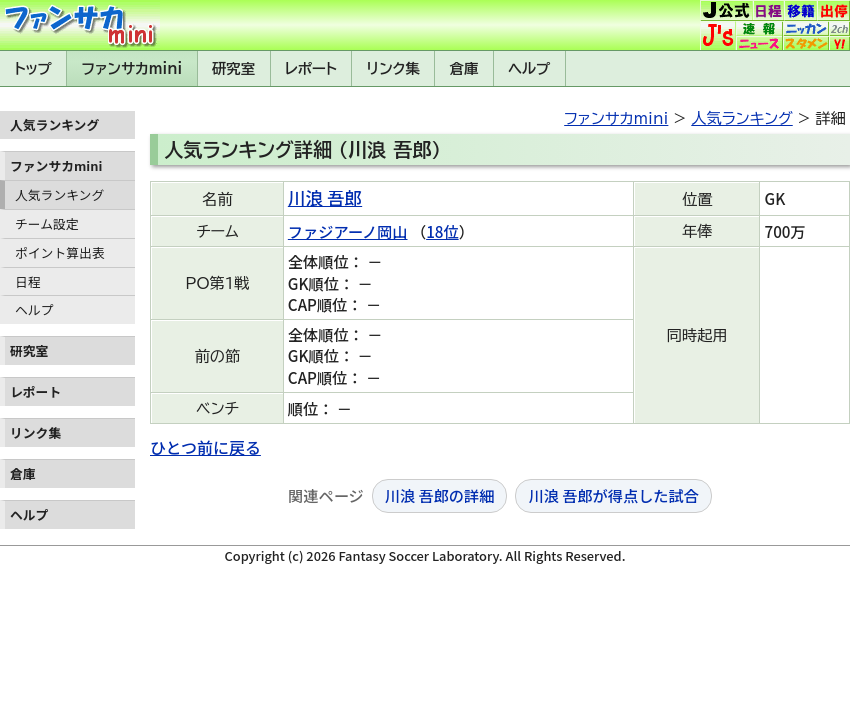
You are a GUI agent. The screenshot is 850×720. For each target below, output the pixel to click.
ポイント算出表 (60, 252)
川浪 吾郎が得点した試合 (613, 495)
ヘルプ (529, 68)
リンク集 (393, 68)
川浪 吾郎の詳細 (440, 495)
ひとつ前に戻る (205, 447)
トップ (33, 68)
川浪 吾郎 (325, 197)
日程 (28, 281)
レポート (311, 68)
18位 (442, 231)
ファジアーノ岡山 (348, 231)
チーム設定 (47, 223)
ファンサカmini (132, 68)
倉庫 (464, 68)
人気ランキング (59, 194)
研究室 (233, 68)
